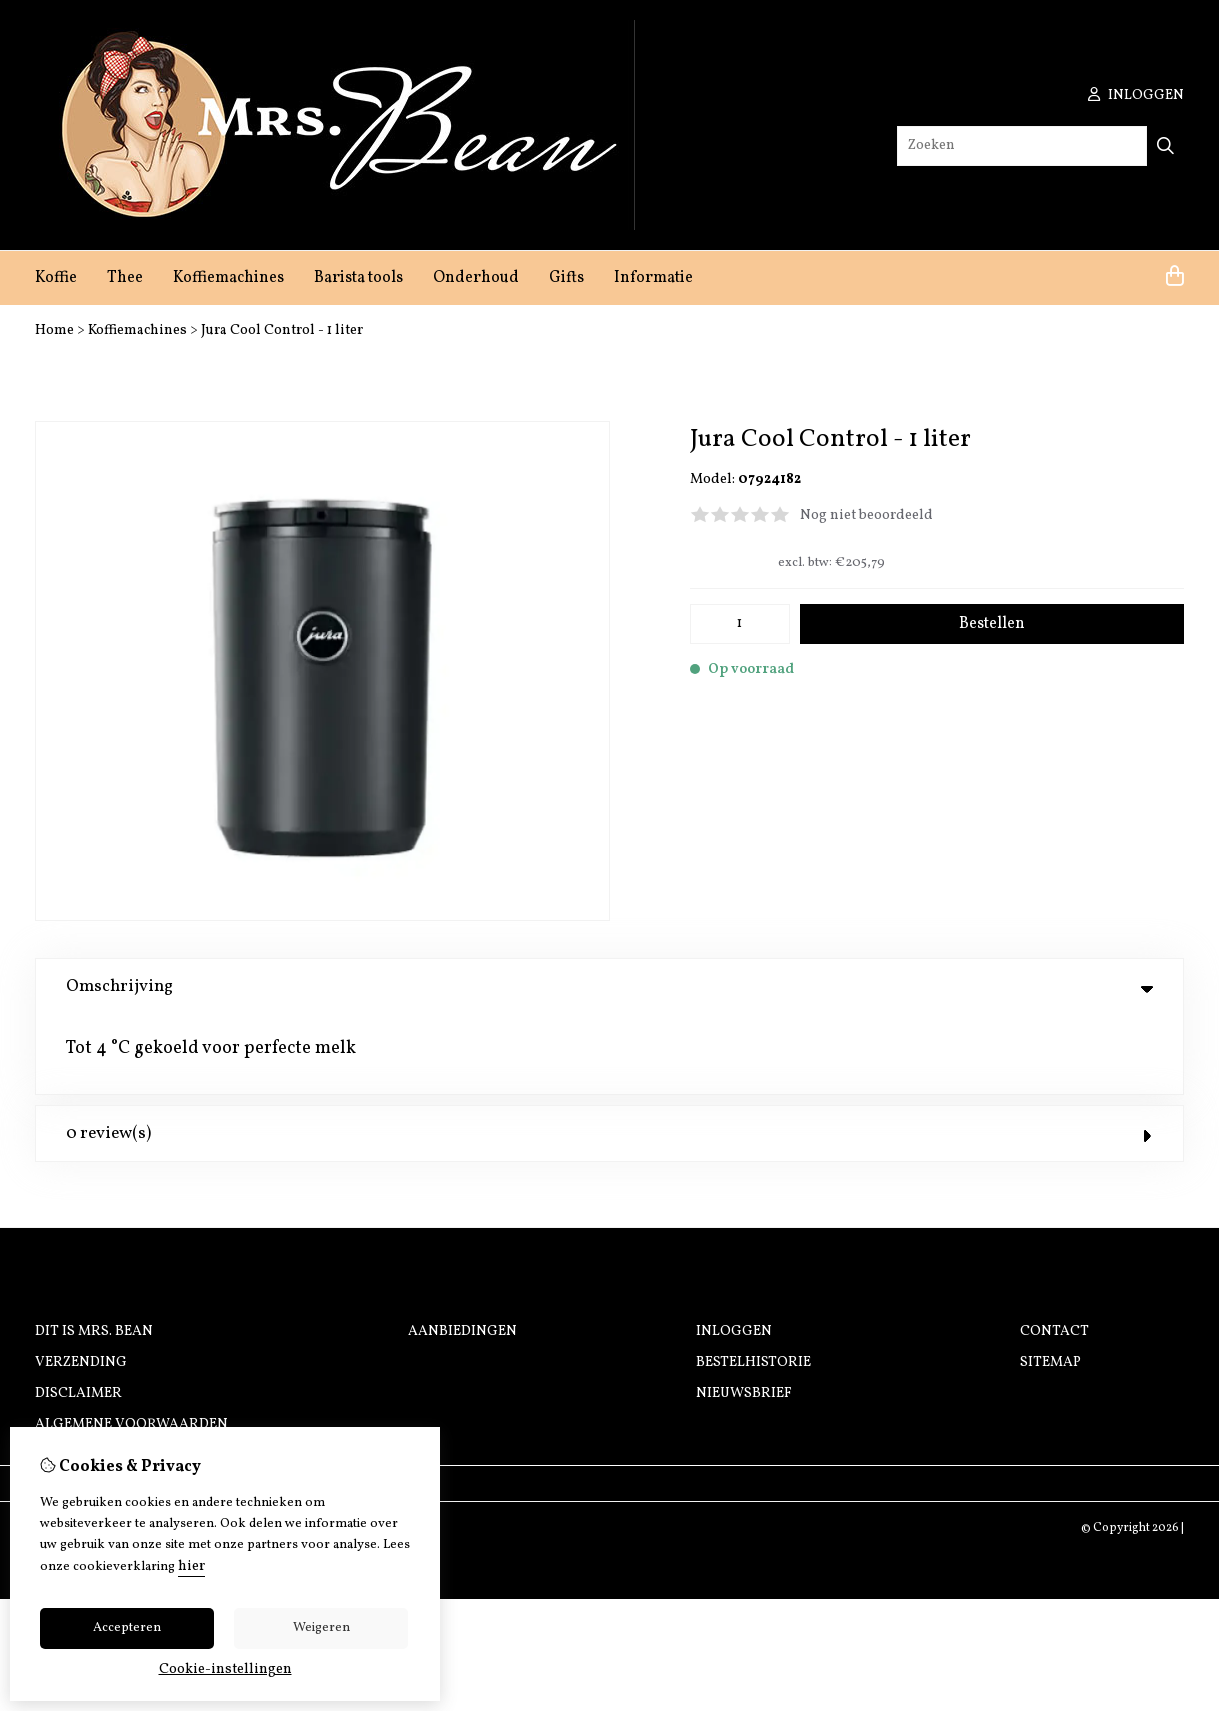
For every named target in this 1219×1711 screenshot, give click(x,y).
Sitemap (1050, 1283)
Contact (1054, 1252)
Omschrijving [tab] (609, 986)
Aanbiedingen (462, 1252)
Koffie (56, 278)
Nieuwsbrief (744, 1314)
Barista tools (358, 278)
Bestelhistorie (753, 1283)
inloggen (1136, 95)
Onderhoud (476, 278)
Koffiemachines (228, 278)
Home (54, 330)
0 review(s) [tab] (609, 1054)
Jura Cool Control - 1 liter (282, 330)
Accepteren (127, 1628)
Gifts (566, 278)
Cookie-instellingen (225, 1669)
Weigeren (321, 1628)
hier (191, 1566)
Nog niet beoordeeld (866, 515)
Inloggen (734, 1252)
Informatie (653, 278)
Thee (125, 278)
